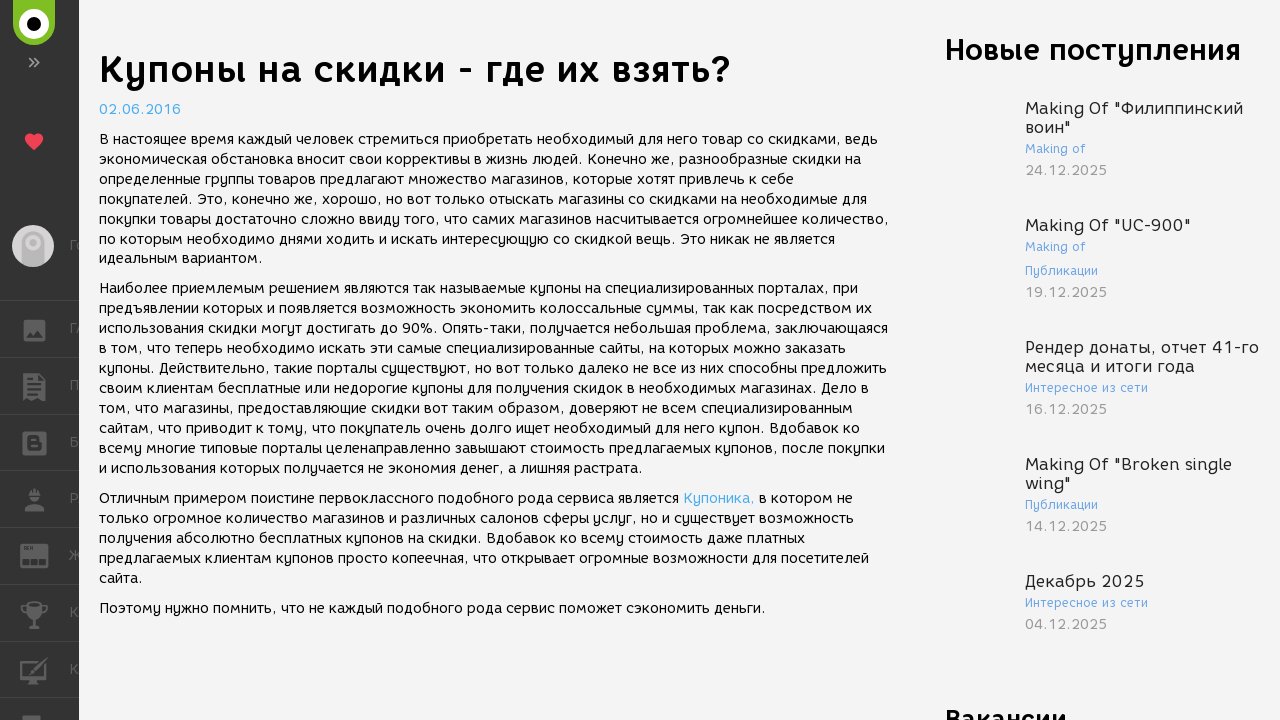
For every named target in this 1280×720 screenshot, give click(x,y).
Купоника (716, 498)
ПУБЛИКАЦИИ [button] (44, 386)
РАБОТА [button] (44, 499)
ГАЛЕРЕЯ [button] (44, 329)
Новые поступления (1093, 49)
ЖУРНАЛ (44, 554)
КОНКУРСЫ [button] (44, 613)
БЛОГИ (44, 441)
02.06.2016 (140, 109)
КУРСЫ (44, 668)
